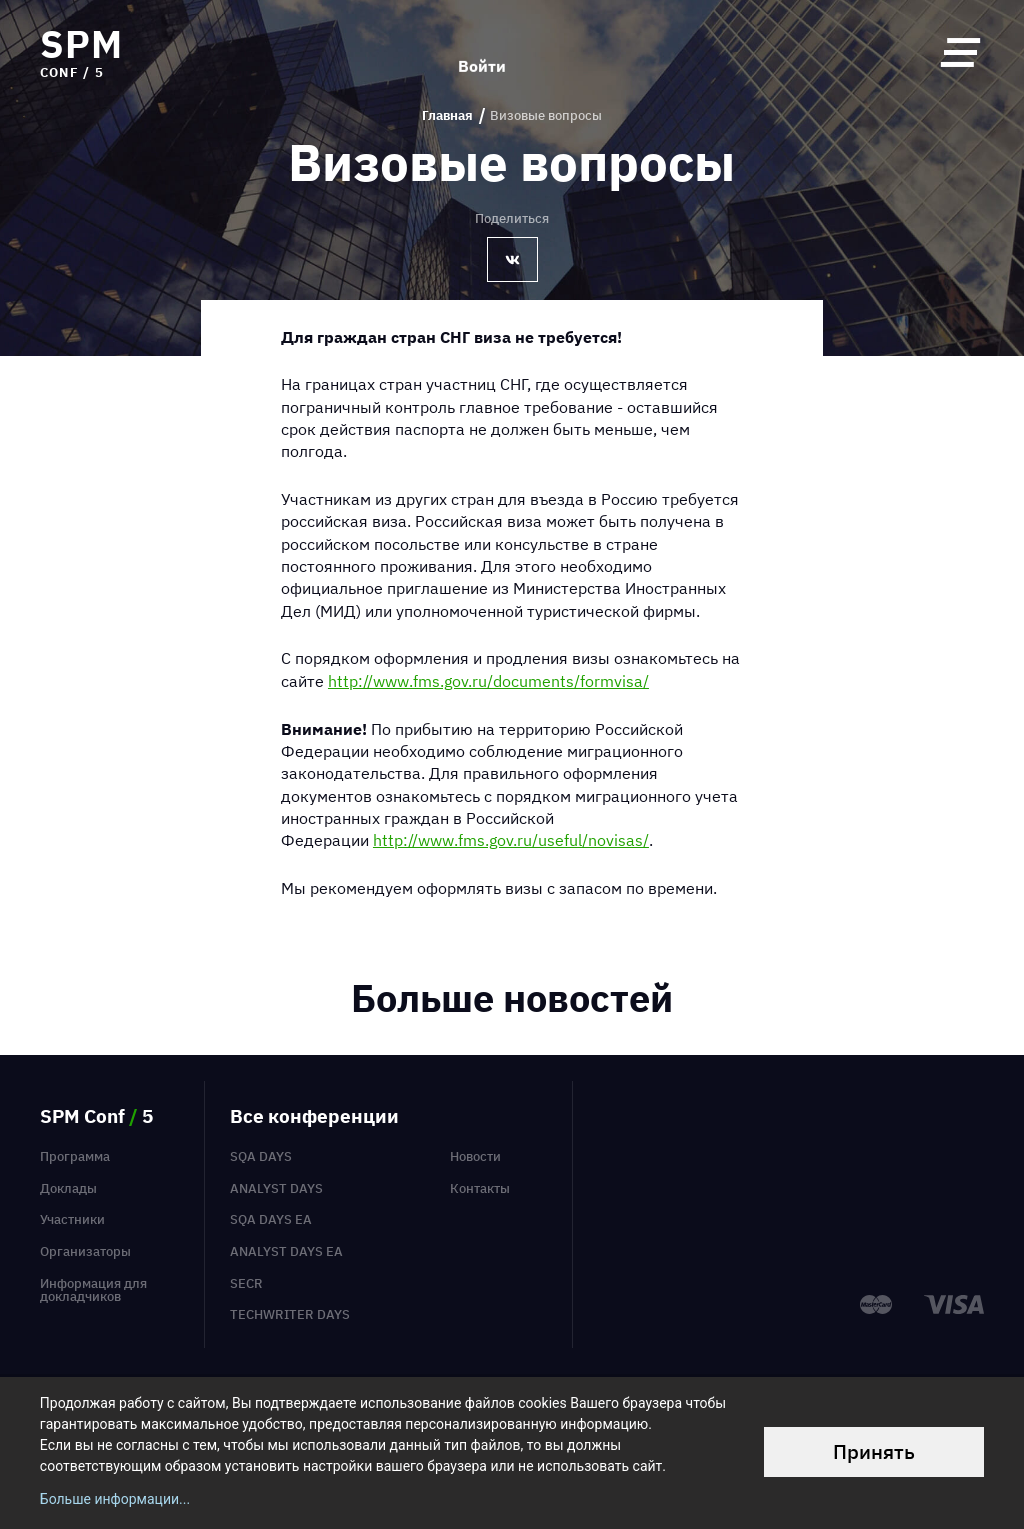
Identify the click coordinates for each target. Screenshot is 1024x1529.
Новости (475, 1156)
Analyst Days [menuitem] (276, 1188)
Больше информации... (115, 1499)
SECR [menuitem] (246, 1283)
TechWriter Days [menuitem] (290, 1314)
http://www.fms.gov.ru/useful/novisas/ (511, 840)
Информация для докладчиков (93, 1290)
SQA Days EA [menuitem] (271, 1219)
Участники (72, 1219)
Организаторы (85, 1251)
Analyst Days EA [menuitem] (286, 1251)
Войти (482, 52)
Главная (447, 116)
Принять (874, 1451)
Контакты (480, 1188)
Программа (75, 1156)
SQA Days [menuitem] (261, 1156)
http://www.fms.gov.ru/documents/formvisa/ (488, 681)
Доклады (68, 1188)
